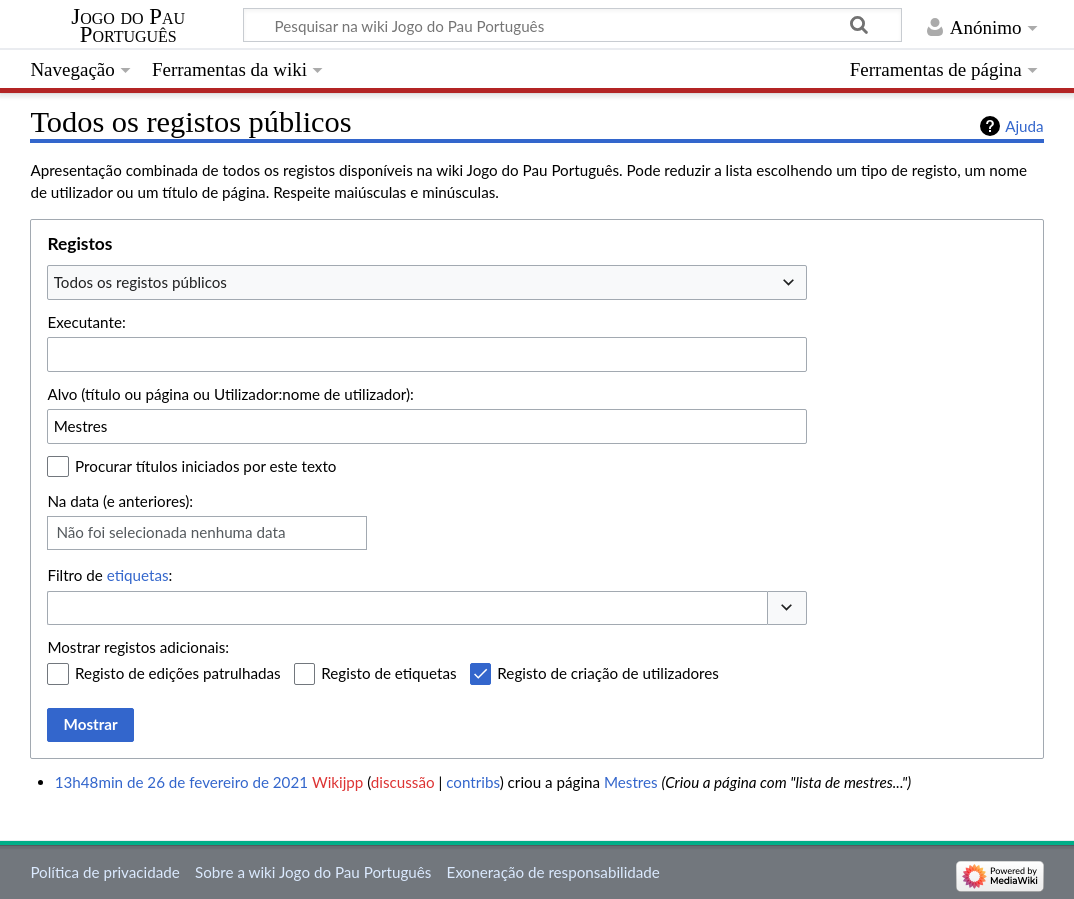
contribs (472, 782)
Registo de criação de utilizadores (608, 673)
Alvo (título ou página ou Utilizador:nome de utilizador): (230, 394)
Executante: (86, 322)
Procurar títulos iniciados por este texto (205, 466)
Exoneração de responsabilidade (553, 872)
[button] (787, 608)
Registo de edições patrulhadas (178, 673)
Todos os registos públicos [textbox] (140, 282)
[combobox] (427, 282)
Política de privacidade (104, 872)
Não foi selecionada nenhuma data (170, 532)
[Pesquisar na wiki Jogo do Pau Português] (572, 25)
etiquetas (138, 575)
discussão (403, 782)
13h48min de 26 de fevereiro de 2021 (181, 782)
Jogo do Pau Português (128, 26)
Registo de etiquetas (388, 673)
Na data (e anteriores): (120, 501)
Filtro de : (109, 575)
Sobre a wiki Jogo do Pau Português (313, 872)
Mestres (631, 782)
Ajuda (1024, 126)
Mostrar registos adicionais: (138, 647)
